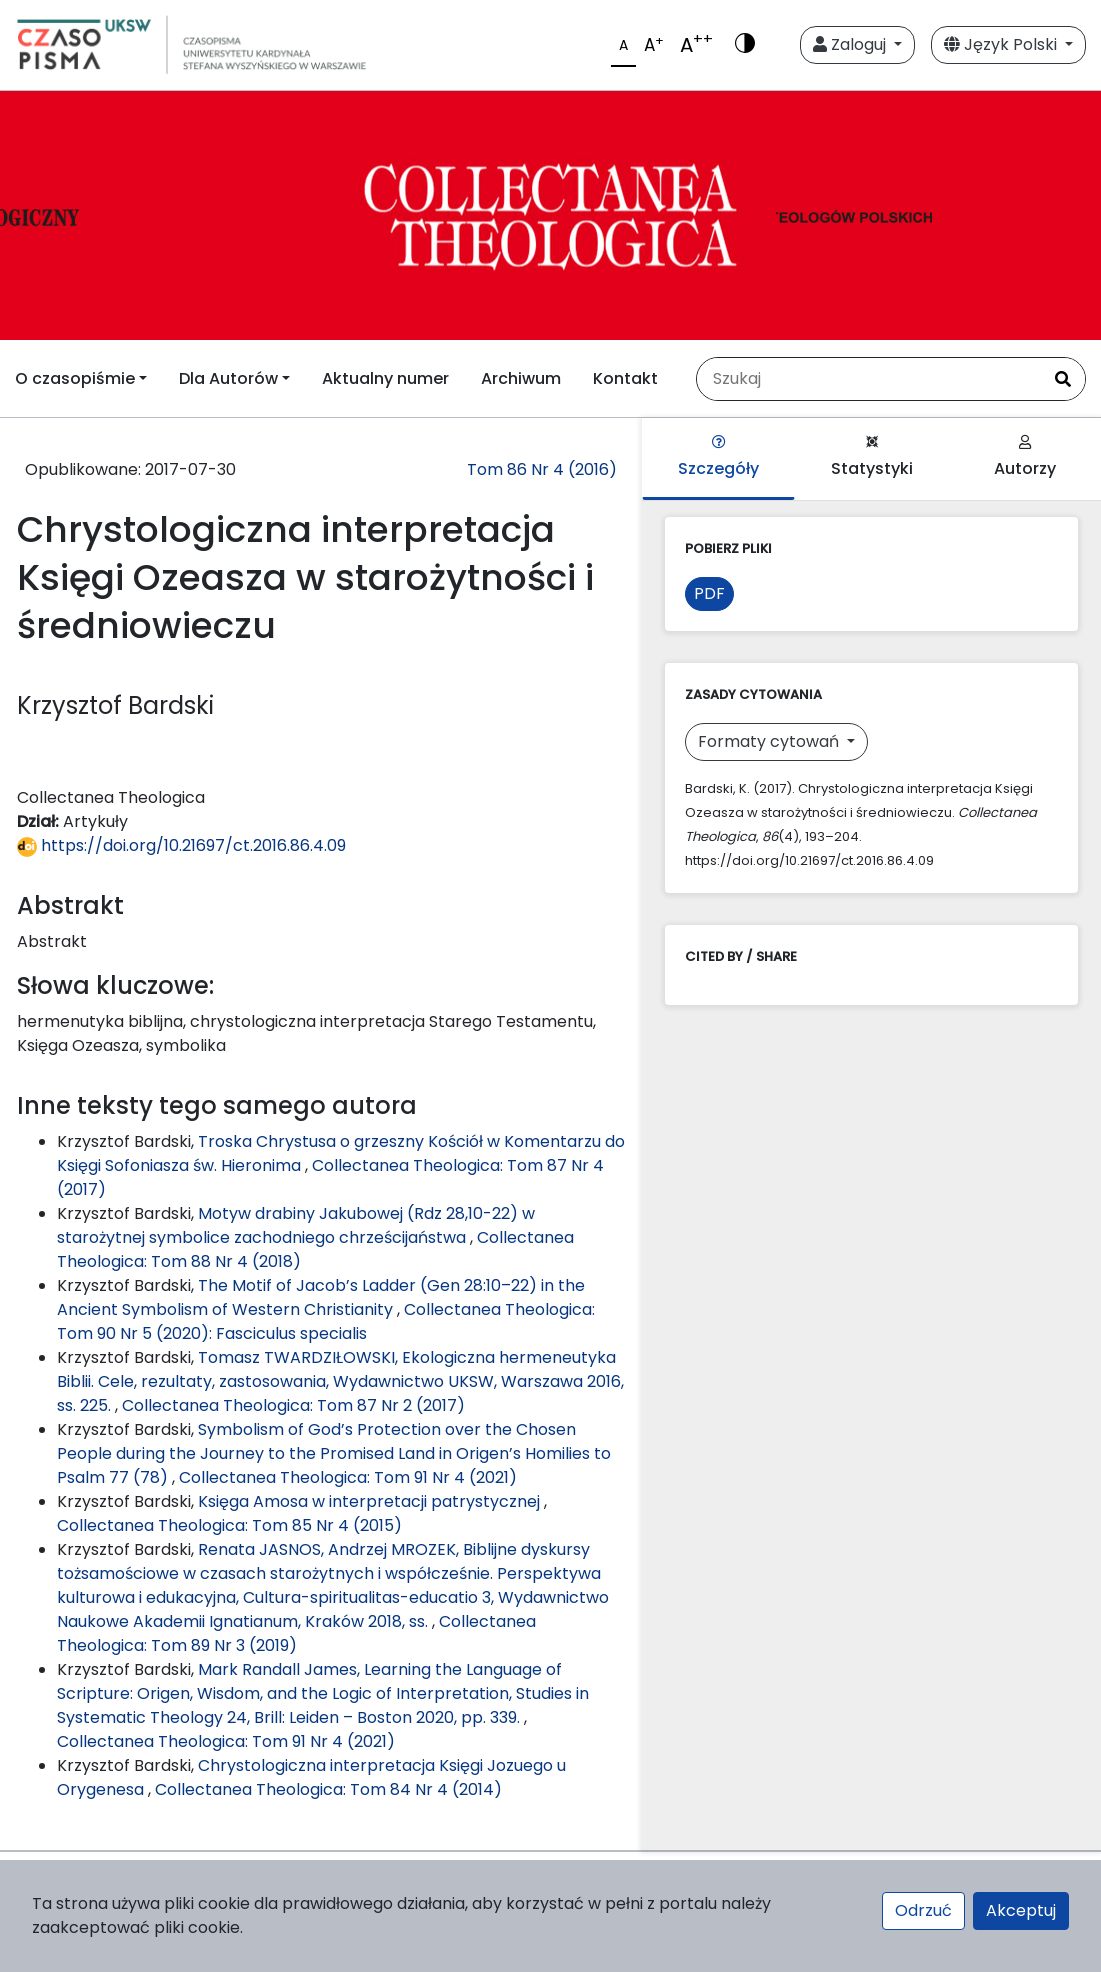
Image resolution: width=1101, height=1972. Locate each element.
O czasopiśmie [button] (75, 378)
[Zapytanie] (869, 379)
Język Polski (1002, 44)
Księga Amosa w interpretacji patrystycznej (371, 1501)
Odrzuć (923, 1910)
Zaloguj (851, 44)
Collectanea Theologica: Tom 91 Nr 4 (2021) (348, 1477)
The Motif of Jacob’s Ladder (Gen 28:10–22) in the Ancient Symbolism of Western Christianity (321, 1297)
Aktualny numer (385, 378)
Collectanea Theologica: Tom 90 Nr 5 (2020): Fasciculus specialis (326, 1321)
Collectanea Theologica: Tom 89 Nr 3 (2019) (296, 1633)
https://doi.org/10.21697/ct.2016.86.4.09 (181, 845)
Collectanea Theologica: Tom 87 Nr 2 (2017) (293, 1405)
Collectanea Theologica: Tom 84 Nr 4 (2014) (328, 1789)
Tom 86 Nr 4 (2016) (542, 469)
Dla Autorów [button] (228, 378)
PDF (709, 593)
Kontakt (625, 378)
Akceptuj (1021, 1910)
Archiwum (521, 378)
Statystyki (872, 457)
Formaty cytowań (770, 741)
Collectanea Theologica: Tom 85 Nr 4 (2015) (229, 1525)
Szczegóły (718, 457)
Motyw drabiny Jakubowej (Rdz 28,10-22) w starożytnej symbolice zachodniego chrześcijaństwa (296, 1225)
